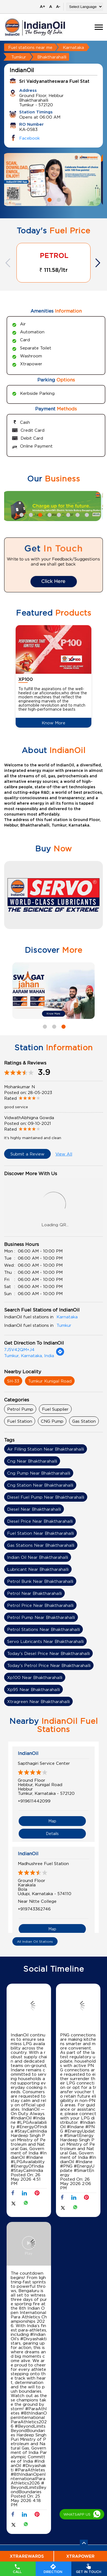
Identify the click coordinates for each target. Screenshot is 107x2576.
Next (98, 262)
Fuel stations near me (30, 47)
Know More (53, 723)
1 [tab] (48, 199)
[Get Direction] (60, 1354)
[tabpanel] (53, 179)
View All (63, 1154)
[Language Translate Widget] (84, 7)
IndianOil (28, 1753)
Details (52, 1833)
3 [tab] (39, 514)
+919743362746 (34, 1909)
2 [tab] (58, 199)
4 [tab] (48, 514)
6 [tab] (67, 514)
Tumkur (18, 57)
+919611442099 (34, 1801)
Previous (8, 262)
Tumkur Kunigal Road (50, 1381)
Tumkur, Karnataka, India (29, 1355)
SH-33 (13, 1381)
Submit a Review (27, 1154)
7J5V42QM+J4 (19, 1349)
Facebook (29, 138)
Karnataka (73, 47)
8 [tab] (86, 514)
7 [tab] (76, 514)
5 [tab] (58, 514)
